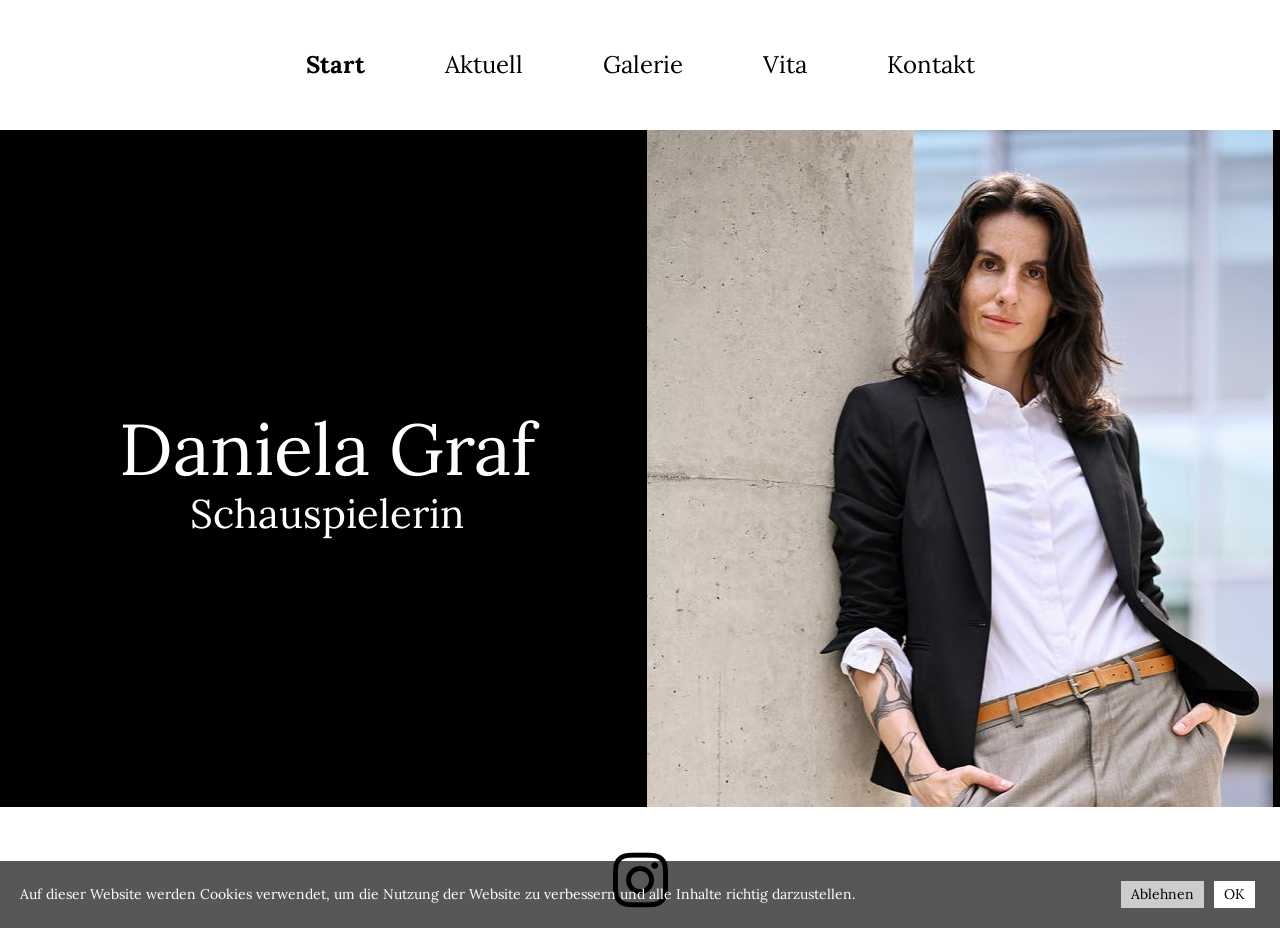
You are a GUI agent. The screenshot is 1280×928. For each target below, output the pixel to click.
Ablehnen (1162, 894)
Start (335, 64)
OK (1234, 894)
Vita (785, 64)
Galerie (643, 64)
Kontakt (931, 64)
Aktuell (484, 64)
